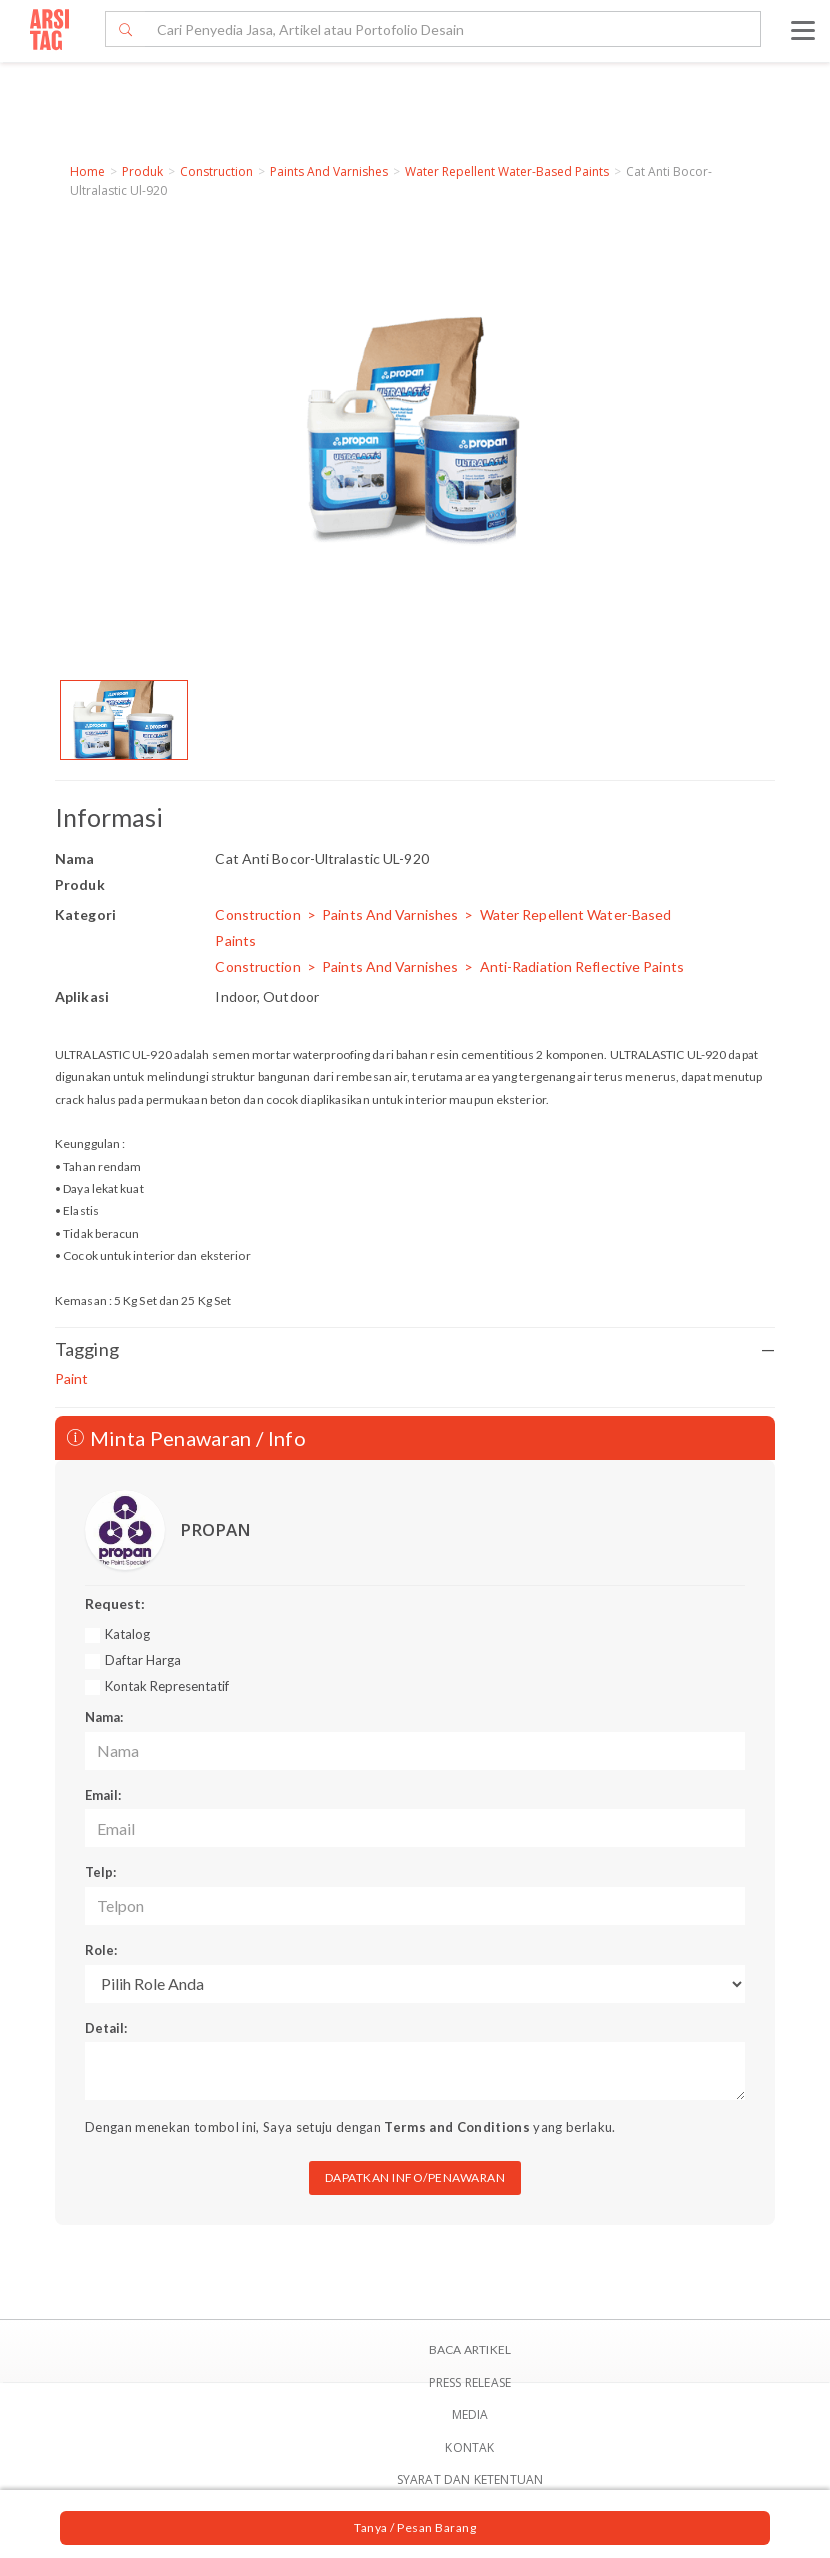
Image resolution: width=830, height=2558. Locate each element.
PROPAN (215, 1529)
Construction (216, 171)
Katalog (127, 1634)
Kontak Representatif (167, 1686)
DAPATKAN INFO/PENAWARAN (415, 2177)
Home (87, 171)
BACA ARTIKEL (470, 2349)
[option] (124, 720)
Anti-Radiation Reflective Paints (582, 966)
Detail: (106, 2028)
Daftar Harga (143, 1660)
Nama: (104, 1717)
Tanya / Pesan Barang (415, 2527)
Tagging (415, 1349)
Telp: (100, 1872)
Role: (101, 1950)
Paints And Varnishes (329, 171)
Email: (103, 1795)
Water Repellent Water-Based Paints (507, 171)
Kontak (469, 2447)
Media (470, 2414)
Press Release (470, 2382)
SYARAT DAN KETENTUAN (470, 2479)
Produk (142, 171)
